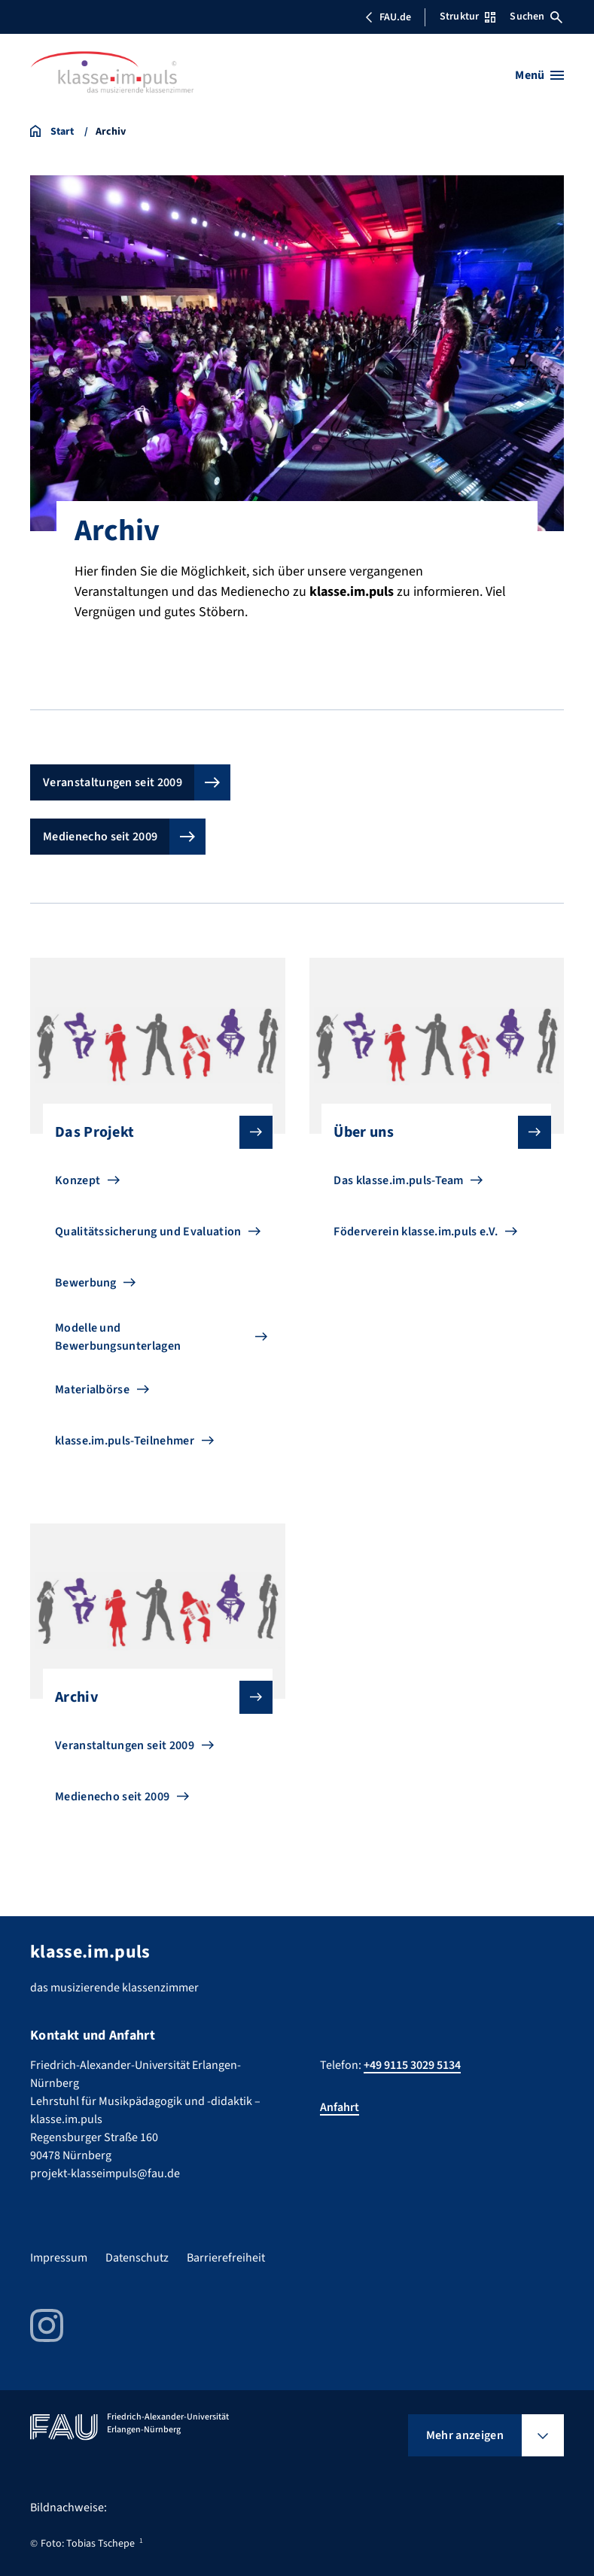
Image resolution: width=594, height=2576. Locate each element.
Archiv (151, 1697)
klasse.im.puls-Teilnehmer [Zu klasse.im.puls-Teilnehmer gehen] (124, 1440)
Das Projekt (151, 1132)
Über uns (430, 1132)
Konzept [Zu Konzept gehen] (77, 1180)
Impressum (58, 2257)
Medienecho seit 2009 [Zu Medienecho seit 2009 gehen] (112, 1796)
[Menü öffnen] (539, 75)
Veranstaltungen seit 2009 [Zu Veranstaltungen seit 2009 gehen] (124, 1745)
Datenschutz (137, 2257)
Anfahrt (339, 2107)
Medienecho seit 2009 (100, 836)
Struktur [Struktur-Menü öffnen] (467, 16)
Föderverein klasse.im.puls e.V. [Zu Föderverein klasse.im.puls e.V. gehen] (416, 1231)
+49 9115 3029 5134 (412, 2065)
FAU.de (387, 17)
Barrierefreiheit (226, 2257)
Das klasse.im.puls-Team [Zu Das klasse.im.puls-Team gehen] (398, 1180)
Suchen (536, 16)
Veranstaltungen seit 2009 (112, 782)
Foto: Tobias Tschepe (88, 2543)
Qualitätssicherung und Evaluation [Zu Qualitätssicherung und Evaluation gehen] (148, 1231)
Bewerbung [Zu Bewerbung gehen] (86, 1282)
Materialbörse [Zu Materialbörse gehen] (92, 1389)
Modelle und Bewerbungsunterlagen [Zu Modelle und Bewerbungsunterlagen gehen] (118, 1337)
